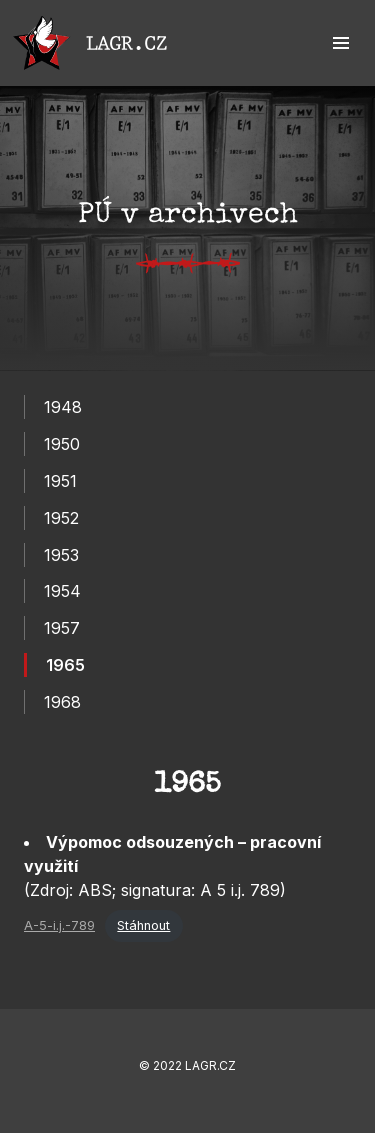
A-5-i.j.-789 (59, 925)
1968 (62, 702)
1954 (62, 591)
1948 (63, 407)
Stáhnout (143, 925)
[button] (341, 43)
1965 (65, 665)
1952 (61, 518)
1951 (60, 481)
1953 (61, 555)
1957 (62, 628)
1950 (62, 444)
